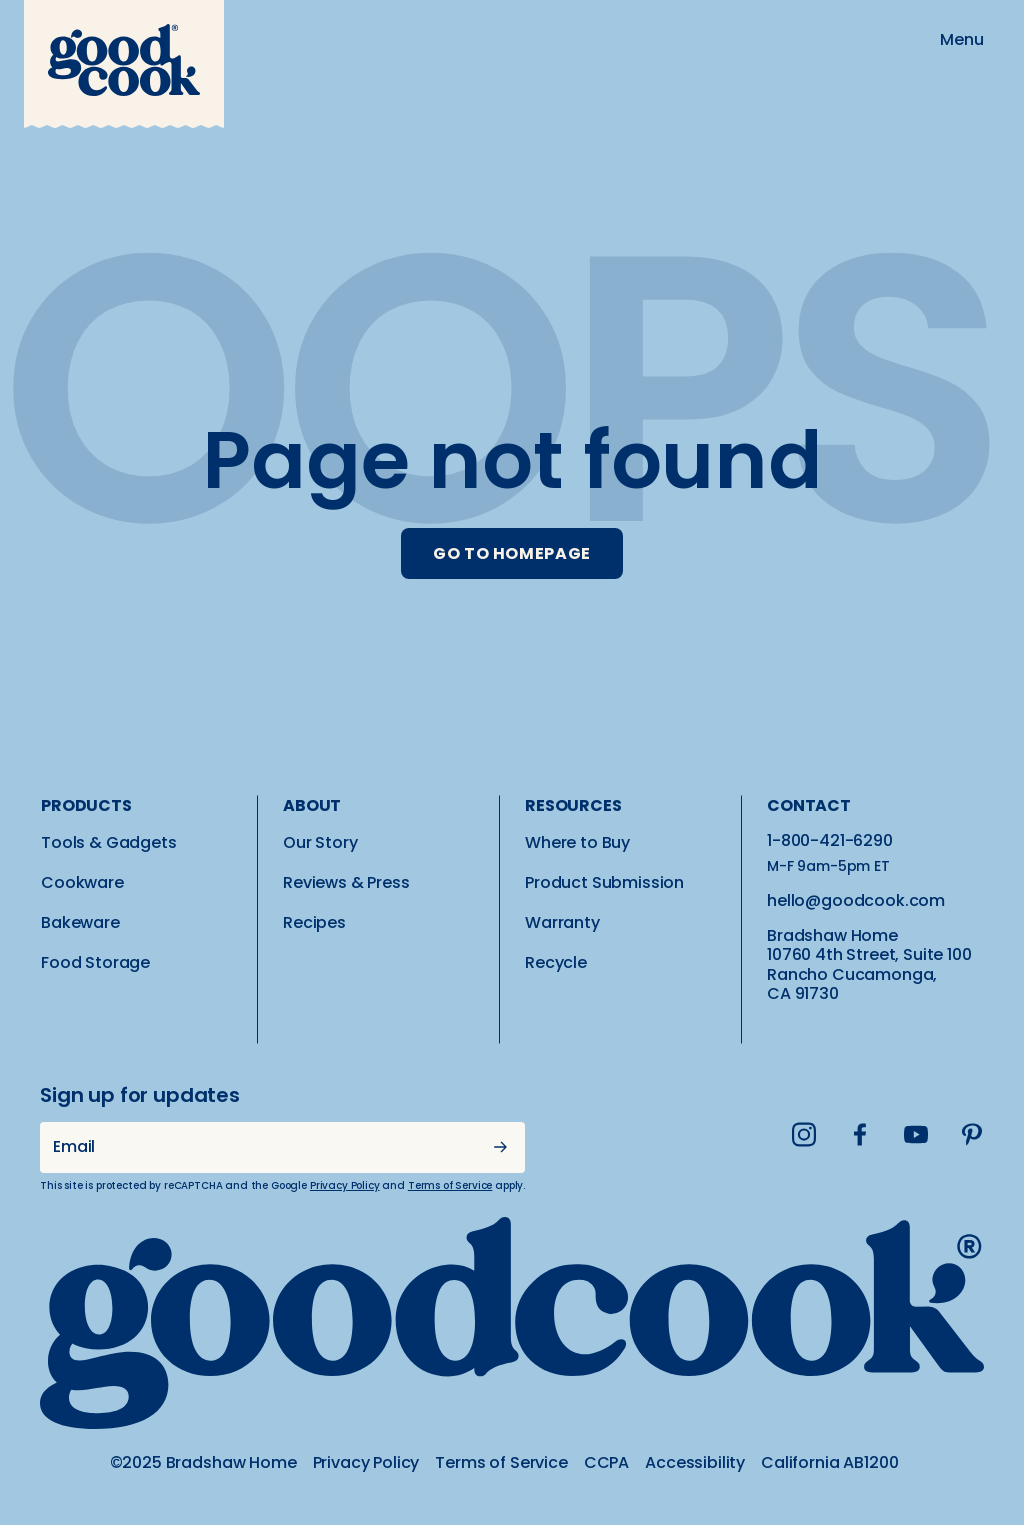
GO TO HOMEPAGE (512, 553)
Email (74, 1146)
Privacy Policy (345, 1185)
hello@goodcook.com (856, 900)
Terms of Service (450, 1185)
